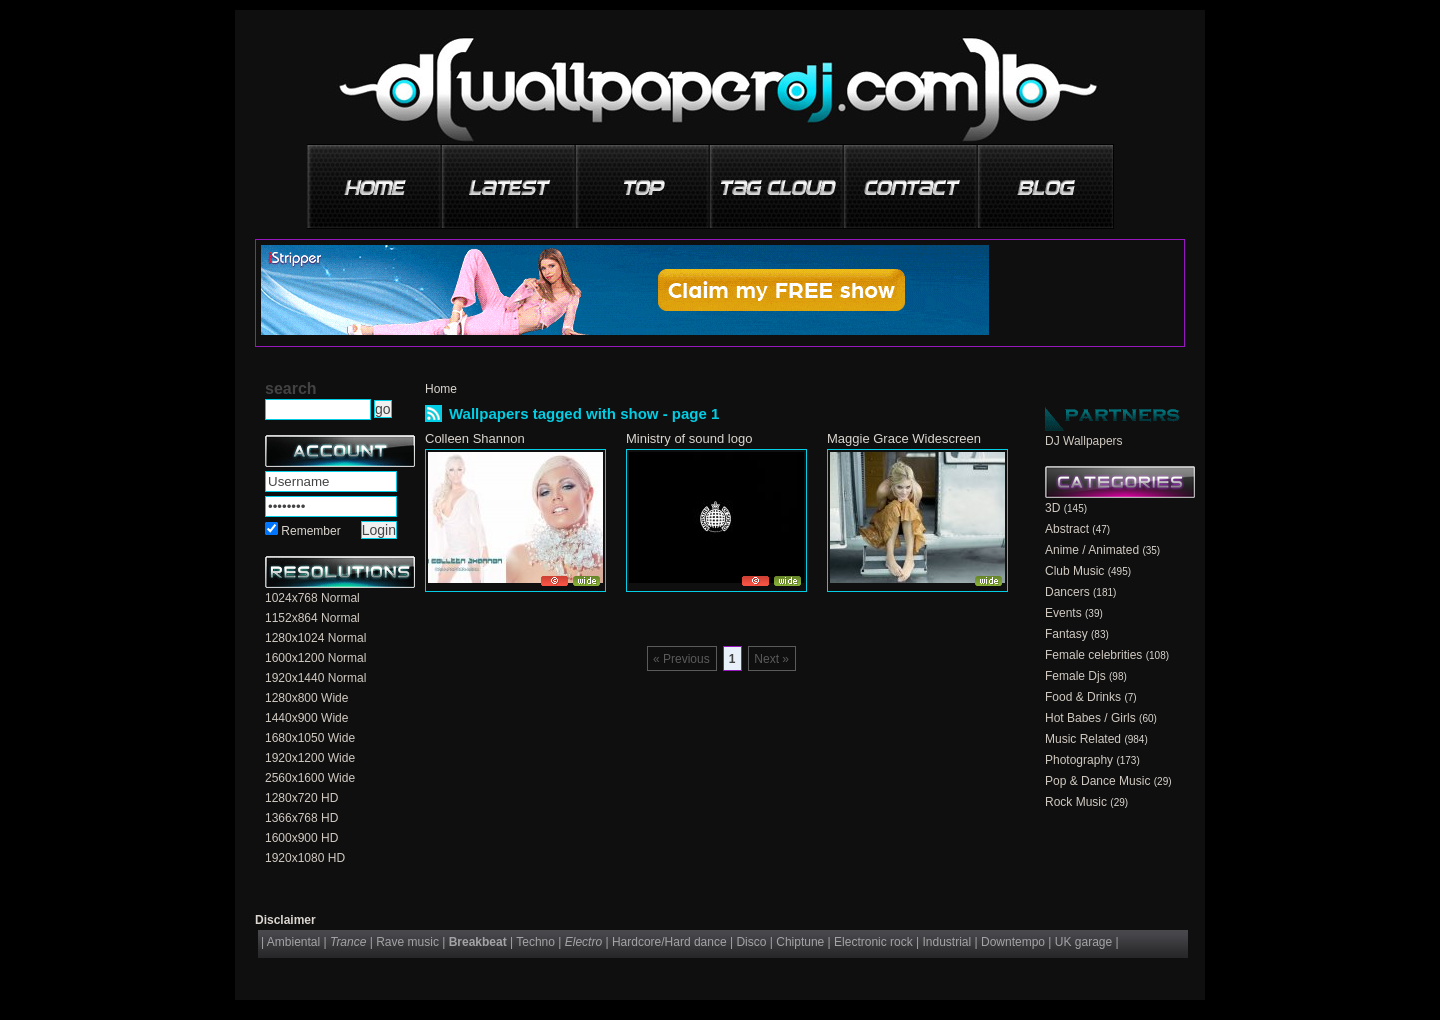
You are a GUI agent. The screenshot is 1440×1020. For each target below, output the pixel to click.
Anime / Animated (1092, 550)
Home (441, 389)
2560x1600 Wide (310, 778)
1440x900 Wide (306, 718)
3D (1052, 508)
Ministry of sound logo (689, 438)
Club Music (1074, 571)
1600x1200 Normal (315, 658)
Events (1063, 613)
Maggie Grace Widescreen (904, 438)
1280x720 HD (301, 798)
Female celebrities (1093, 655)
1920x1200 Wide (310, 758)
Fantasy (1066, 634)
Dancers (1067, 592)
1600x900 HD (301, 838)
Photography (1079, 760)
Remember (310, 531)
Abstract (1067, 529)
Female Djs (1075, 676)
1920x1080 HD (305, 858)
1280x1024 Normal (315, 638)
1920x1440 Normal (315, 678)
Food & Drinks (1083, 697)
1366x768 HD (301, 818)
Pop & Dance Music (1097, 781)
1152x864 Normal (312, 618)
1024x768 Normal (312, 598)
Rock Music (1076, 802)
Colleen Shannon (475, 438)
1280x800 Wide (306, 698)
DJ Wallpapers (1084, 441)
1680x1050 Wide (310, 738)
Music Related (1083, 739)
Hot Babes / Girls (1090, 718)
